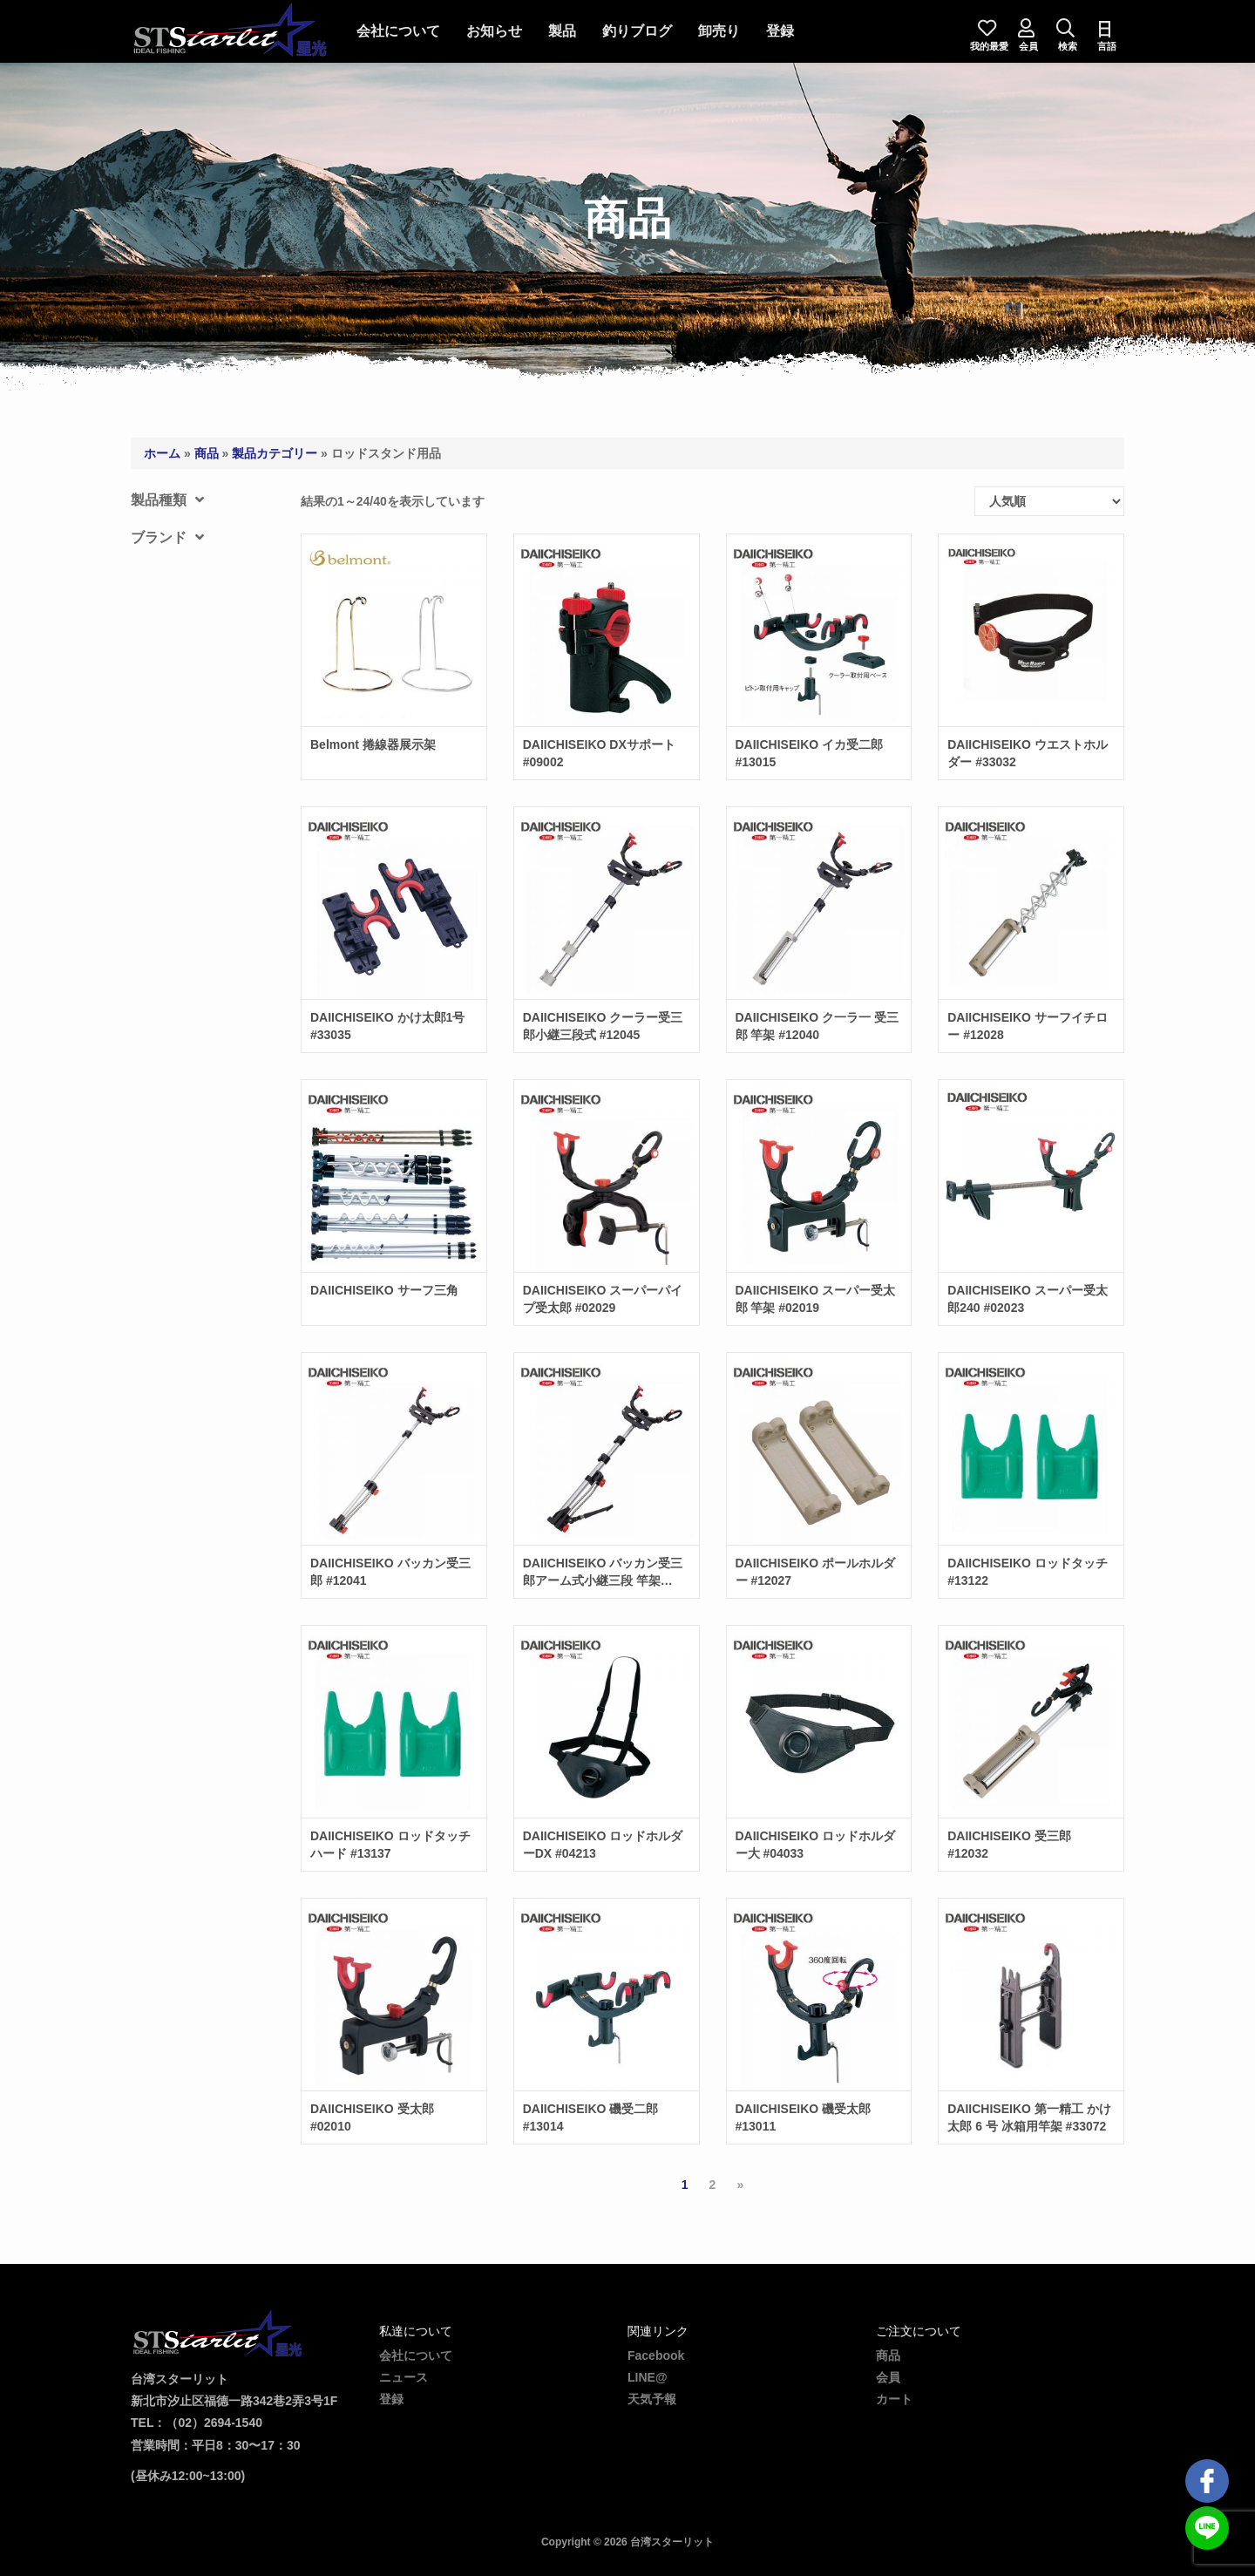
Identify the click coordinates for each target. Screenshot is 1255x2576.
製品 (566, 31)
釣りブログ (640, 31)
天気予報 (652, 2399)
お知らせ (498, 31)
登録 (783, 31)
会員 (888, 2377)
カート (894, 2399)
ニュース (403, 2377)
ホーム (162, 453)
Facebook (656, 2355)
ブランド (167, 537)
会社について (402, 31)
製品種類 (167, 500)
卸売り (722, 31)
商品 (206, 453)
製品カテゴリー (274, 453)
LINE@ (648, 2377)
